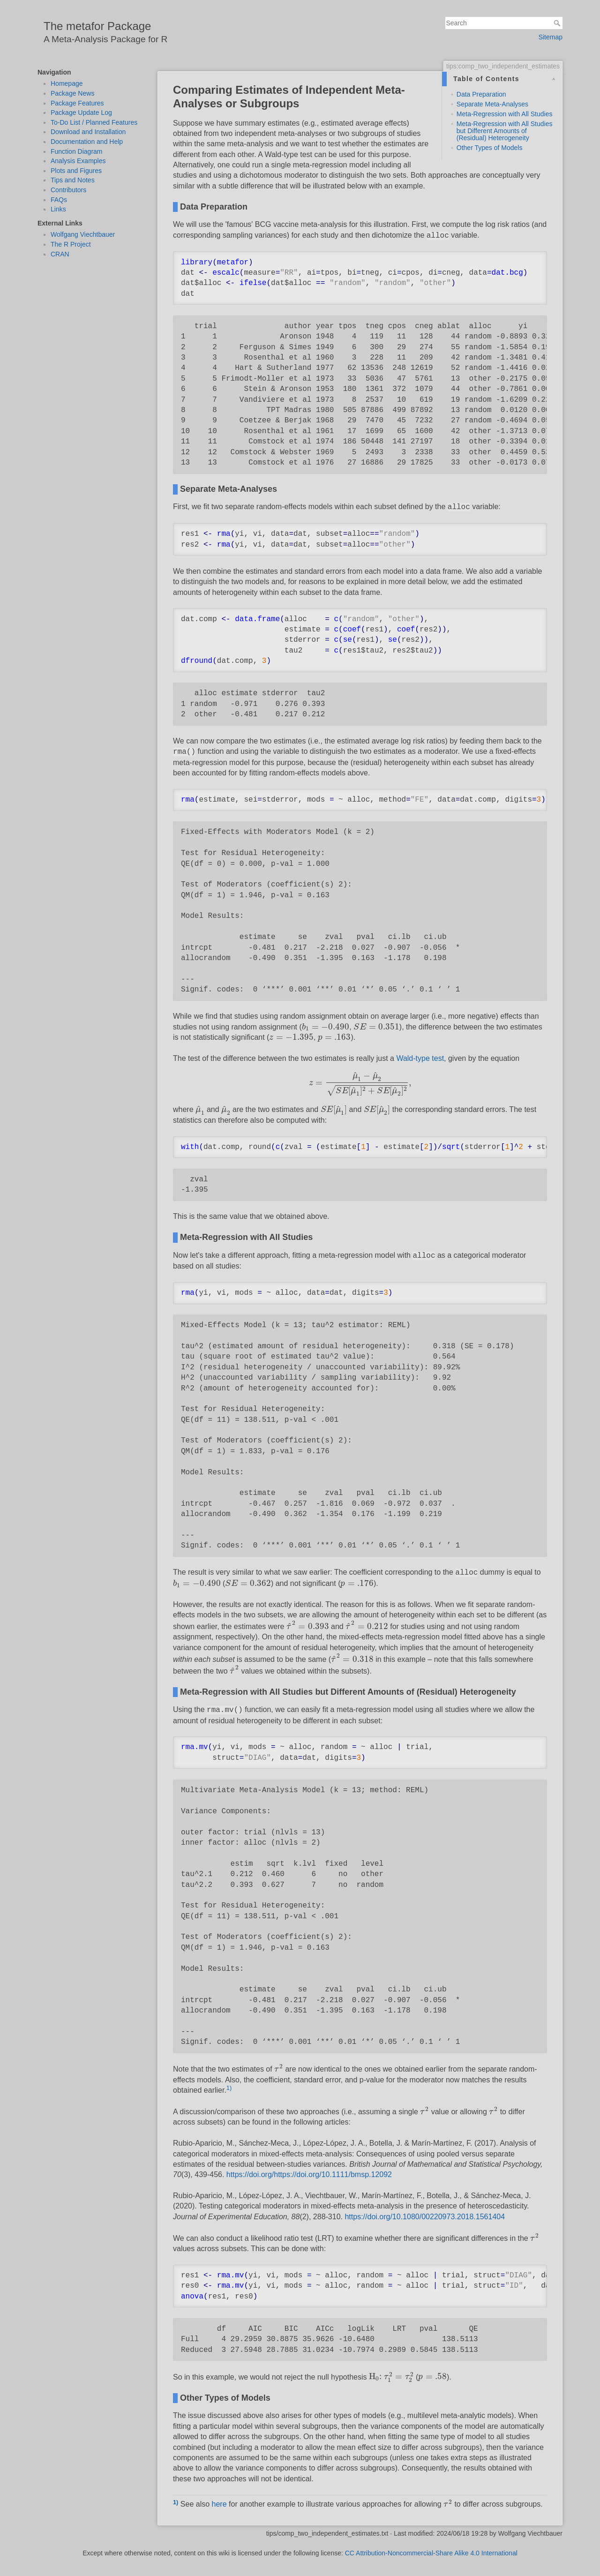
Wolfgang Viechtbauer (83, 234)
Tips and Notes (73, 180)
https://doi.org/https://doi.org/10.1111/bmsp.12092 (309, 2174)
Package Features (77, 103)
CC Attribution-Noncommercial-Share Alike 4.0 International (431, 2553)
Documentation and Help (87, 141)
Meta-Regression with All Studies (505, 114)
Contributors (68, 190)
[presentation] (326, 1026)
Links (58, 209)
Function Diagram (77, 151)
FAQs (59, 199)
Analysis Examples (78, 161)
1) (229, 2087)
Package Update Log (81, 112)
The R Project (71, 244)
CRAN (60, 254)
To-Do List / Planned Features (94, 122)
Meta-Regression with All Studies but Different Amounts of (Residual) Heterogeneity (505, 131)
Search (558, 23)
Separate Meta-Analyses (492, 104)
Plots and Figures (76, 170)
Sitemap (550, 37)
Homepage (67, 83)
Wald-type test (420, 1058)
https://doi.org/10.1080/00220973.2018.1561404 (425, 2217)
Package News (72, 93)
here (219, 2504)
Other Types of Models (490, 147)
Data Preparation (481, 94)
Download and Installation (88, 131)
